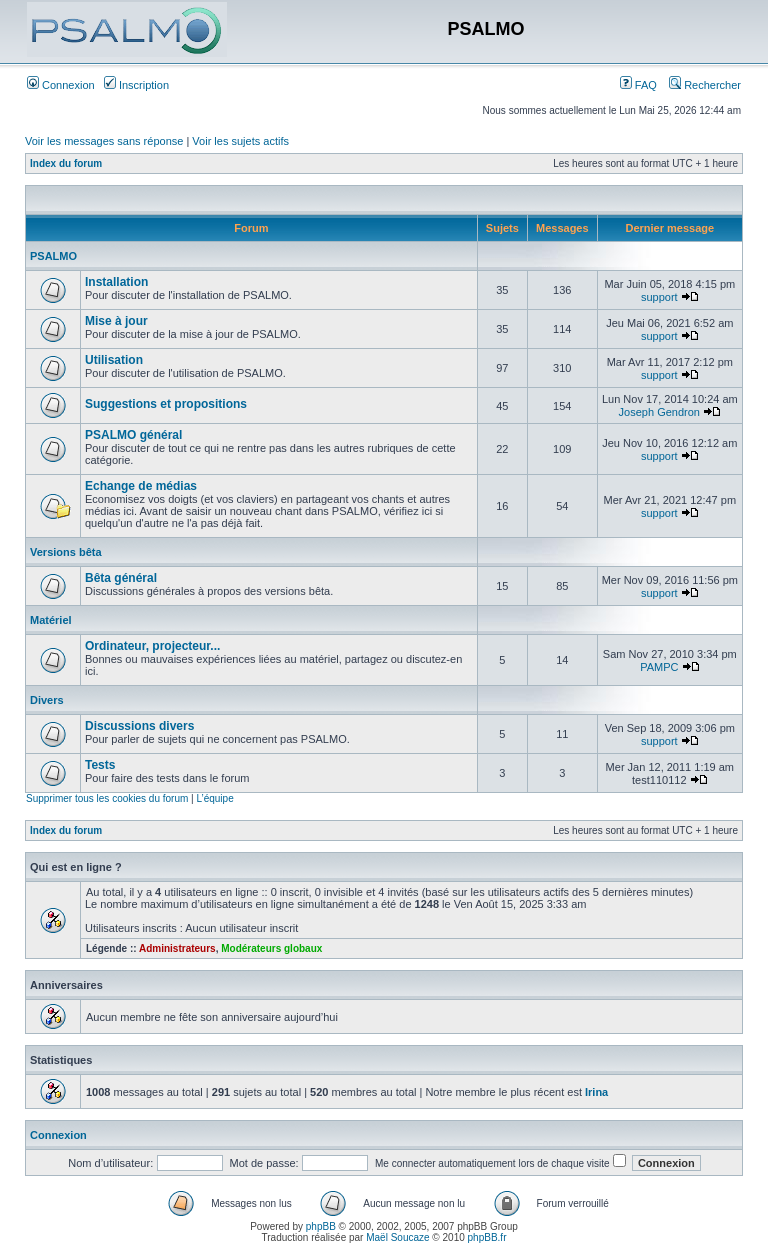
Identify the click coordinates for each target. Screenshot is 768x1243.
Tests (100, 765)
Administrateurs (177, 948)
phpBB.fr (487, 1237)
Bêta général (121, 578)
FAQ (638, 85)
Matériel (51, 620)
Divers (47, 700)
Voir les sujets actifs (240, 141)
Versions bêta (66, 552)
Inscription (136, 85)
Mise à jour (116, 321)
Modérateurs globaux (271, 948)
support (659, 297)
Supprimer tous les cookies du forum (107, 798)
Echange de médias (141, 486)
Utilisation (114, 360)
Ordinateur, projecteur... (152, 646)
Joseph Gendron (659, 412)
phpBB (321, 1226)
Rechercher (705, 85)
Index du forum (66, 163)
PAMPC (659, 667)
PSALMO (53, 256)
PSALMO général (133, 435)
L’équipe (214, 798)
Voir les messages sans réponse (104, 141)
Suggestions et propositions (166, 404)
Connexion (61, 85)
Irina (596, 1092)
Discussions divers (139, 726)
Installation (116, 282)
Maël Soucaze (397, 1237)
